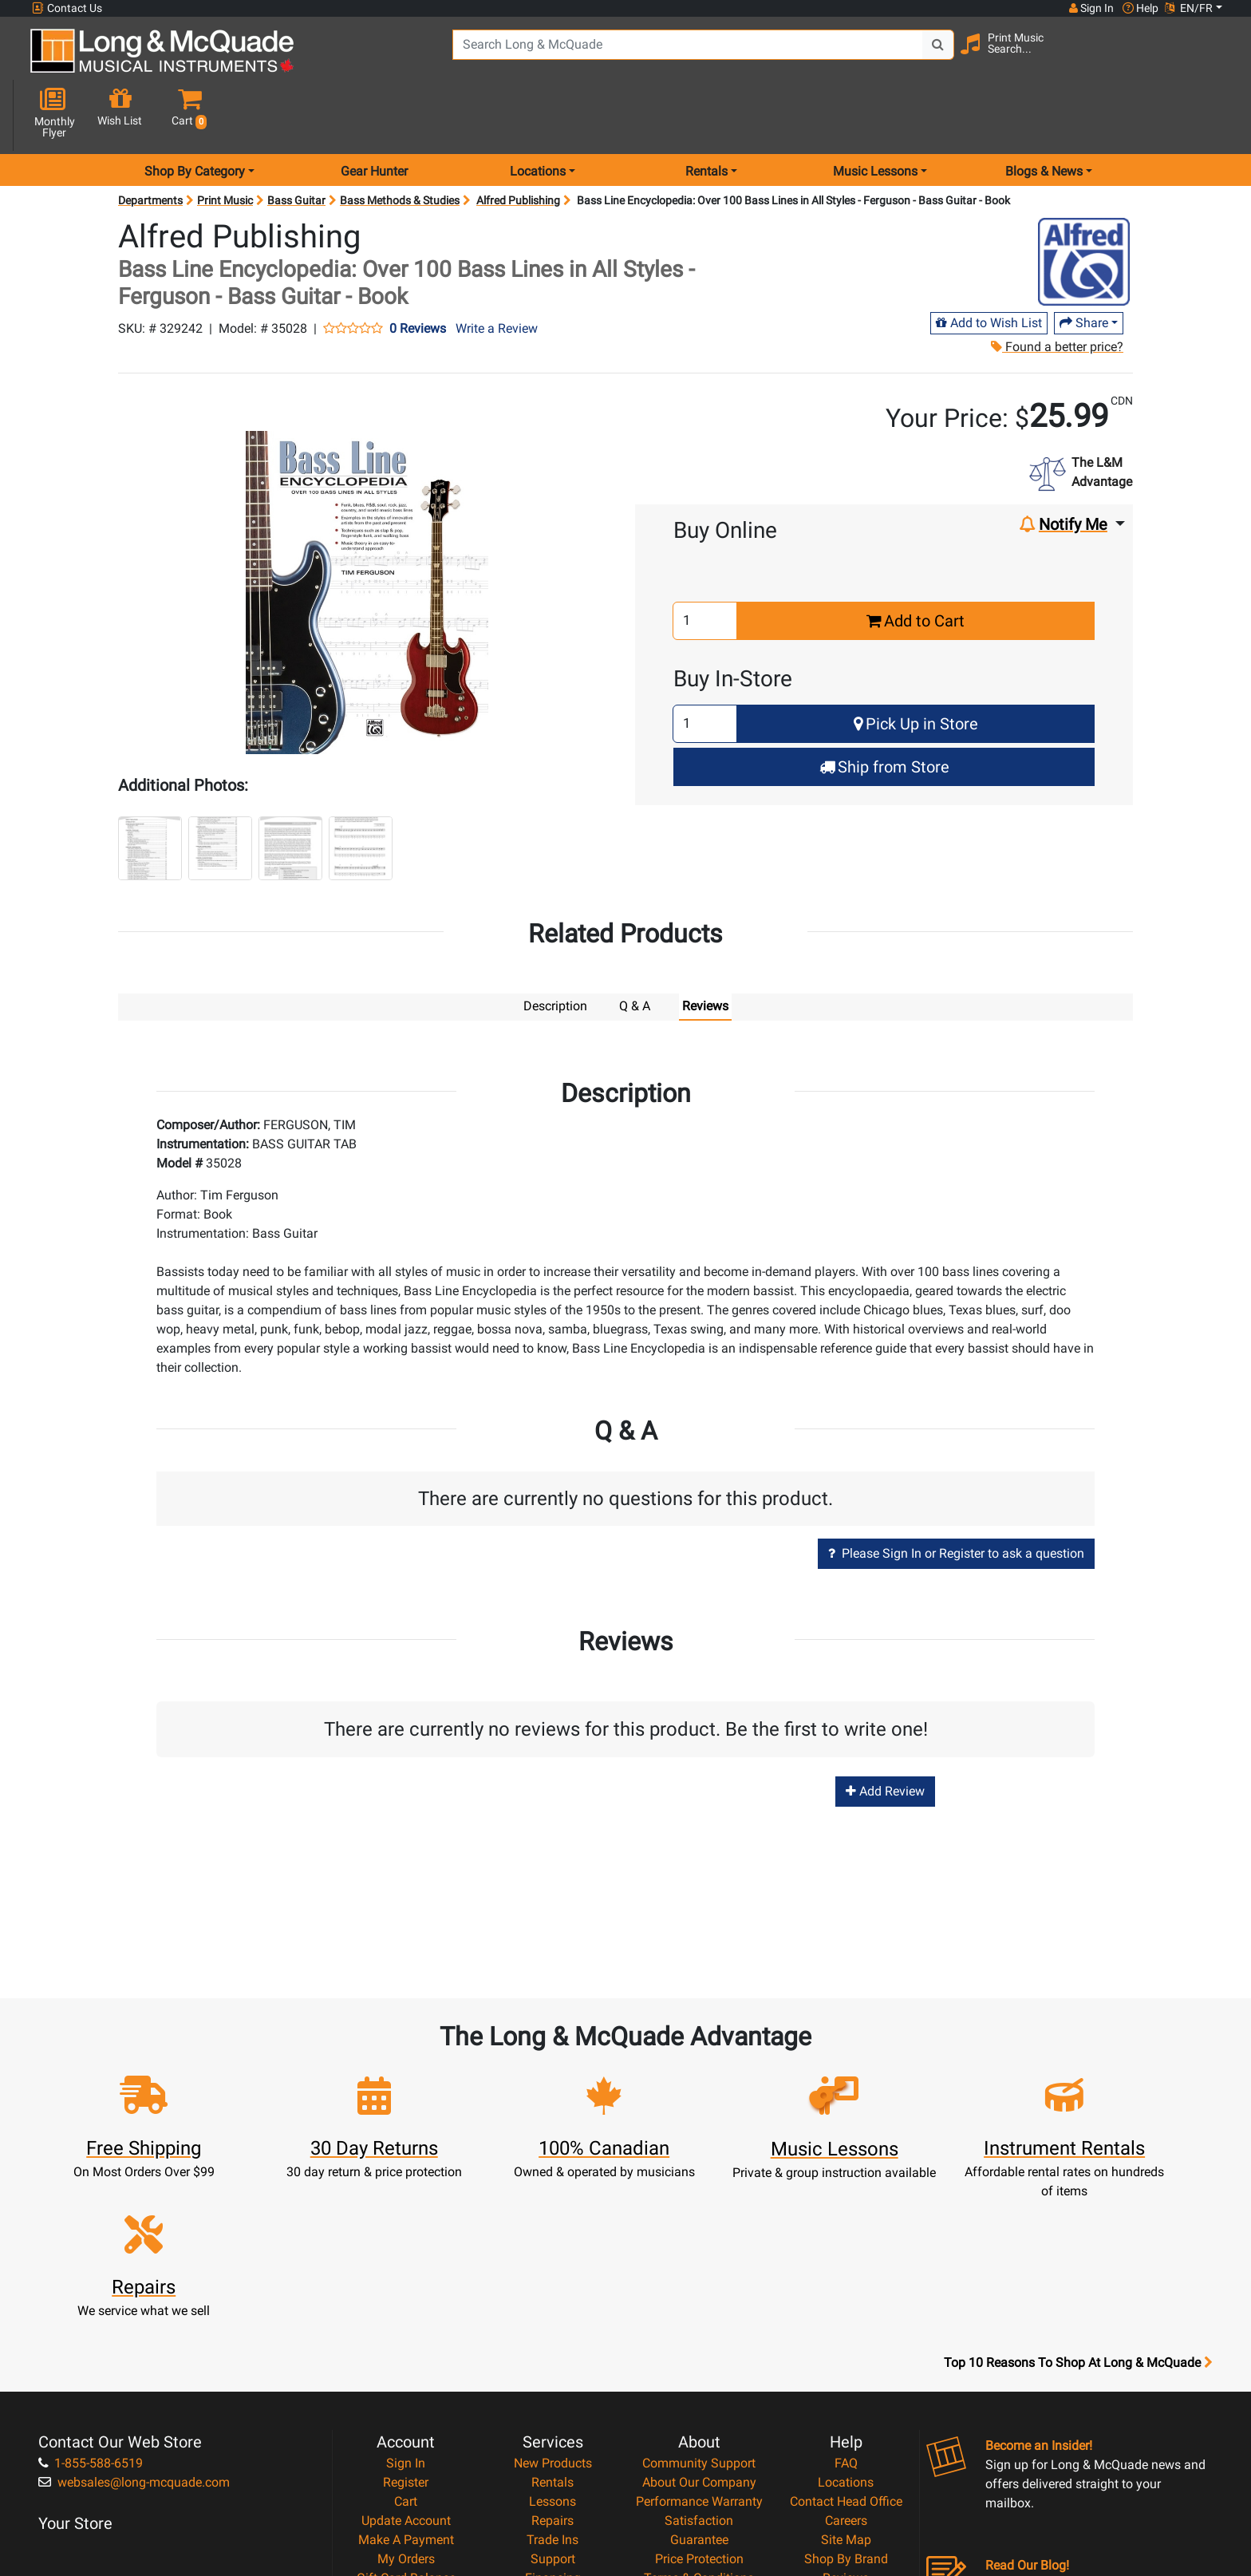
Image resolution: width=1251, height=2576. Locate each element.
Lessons (552, 2323)
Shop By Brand (846, 2380)
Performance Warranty (699, 2323)
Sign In (405, 2285)
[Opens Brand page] (1084, 205)
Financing (553, 2400)
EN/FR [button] (1189, 8)
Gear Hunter (374, 114)
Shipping (552, 2438)
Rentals (552, 2304)
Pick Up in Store (916, 667)
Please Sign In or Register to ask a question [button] (956, 1495)
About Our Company (699, 2304)
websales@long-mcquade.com (134, 2304)
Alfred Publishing (518, 143)
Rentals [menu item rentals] (706, 114)
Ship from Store (884, 710)
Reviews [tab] (705, 949)
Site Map (846, 2361)
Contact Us (67, 8)
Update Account (406, 2342)
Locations (846, 2304)
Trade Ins (552, 2361)
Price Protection (699, 2380)
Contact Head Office (846, 2323)
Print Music (225, 143)
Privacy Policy (699, 2419)
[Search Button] (906, 56)
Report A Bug (845, 2419)
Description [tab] (555, 949)
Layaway (552, 2419)
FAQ (846, 2285)
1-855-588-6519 (90, 2285)
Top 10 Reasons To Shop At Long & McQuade (1078, 2185)
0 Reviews (417, 272)
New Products (553, 2285)
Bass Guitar (296, 143)
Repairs (552, 2342)
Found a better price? (1057, 290)
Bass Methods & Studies (400, 143)
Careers (846, 2342)
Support (553, 2380)
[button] (1207, 58)
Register (405, 2304)
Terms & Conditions (699, 2400)
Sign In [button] (1090, 8)
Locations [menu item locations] (538, 114)
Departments (150, 143)
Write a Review (497, 271)
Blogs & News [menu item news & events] (1044, 114)
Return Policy (699, 2438)
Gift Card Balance (406, 2400)
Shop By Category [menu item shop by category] (194, 114)
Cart (405, 2323)
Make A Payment (406, 2361)
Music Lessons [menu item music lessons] (875, 114)
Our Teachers (699, 2457)
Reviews (846, 2400)
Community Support (699, 2285)
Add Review (885, 1734)
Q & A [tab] (634, 949)
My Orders (406, 2380)
